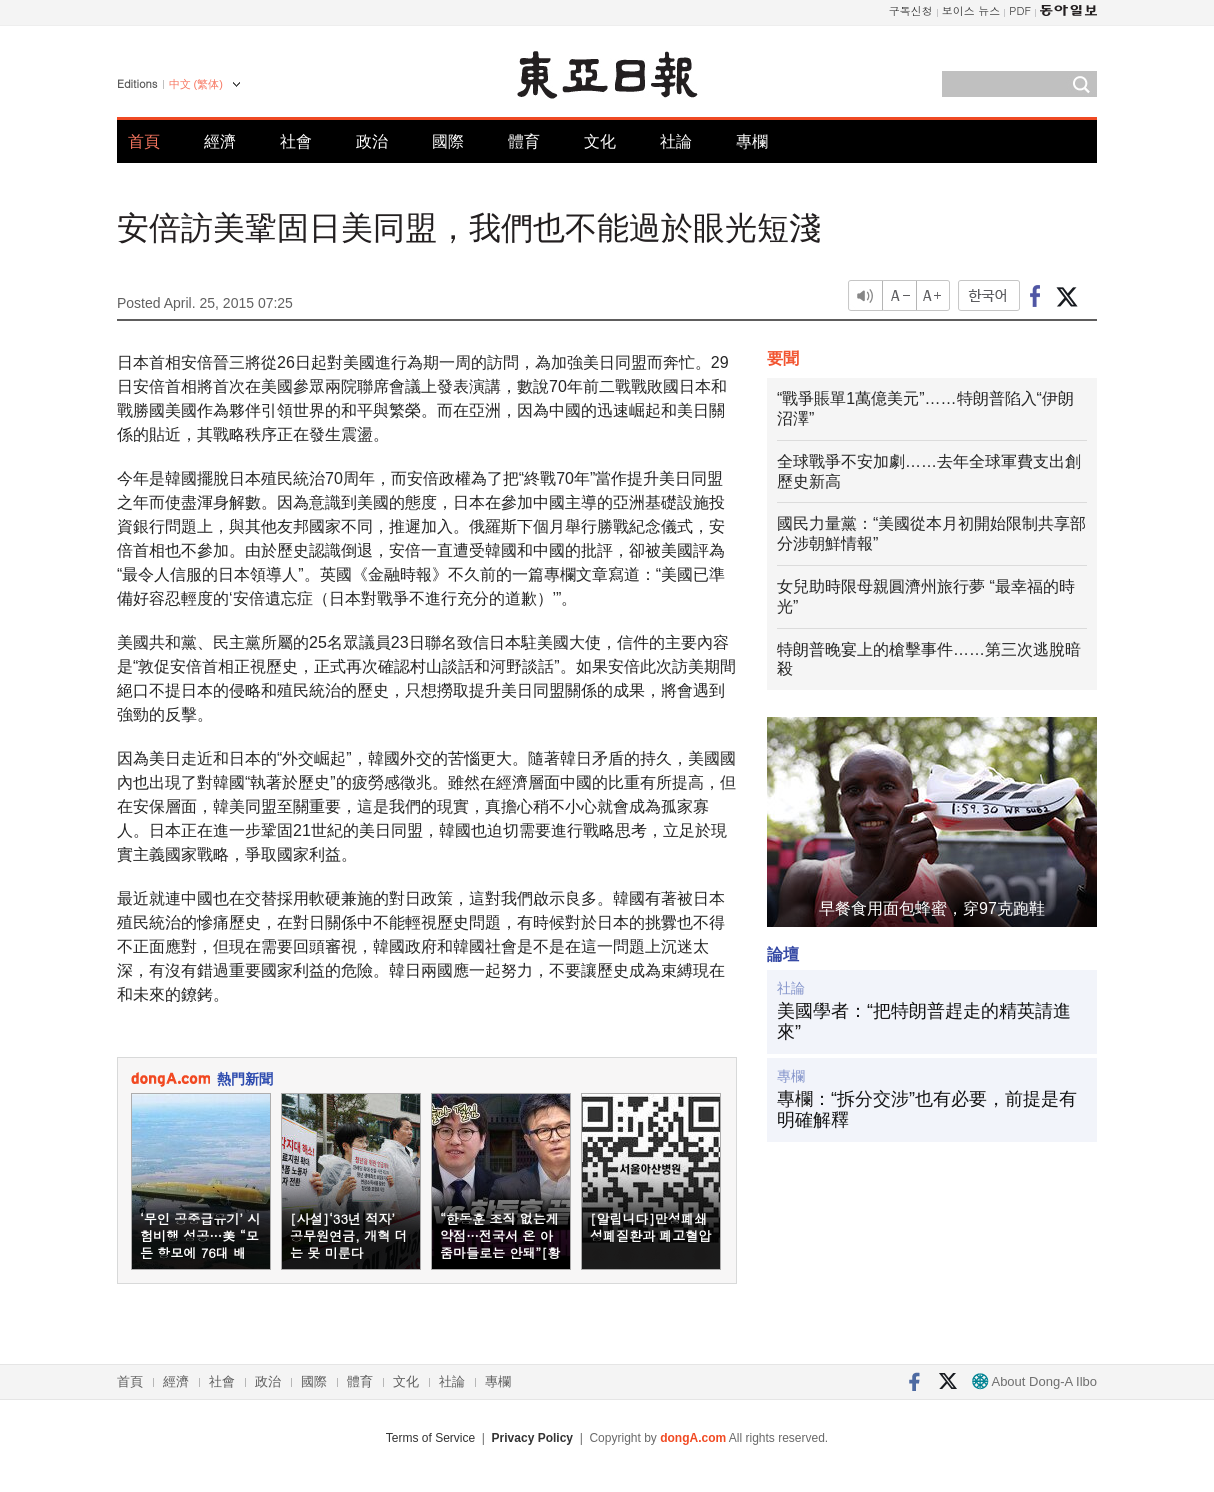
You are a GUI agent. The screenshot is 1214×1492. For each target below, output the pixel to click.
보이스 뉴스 (971, 10)
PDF (1020, 10)
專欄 (752, 141)
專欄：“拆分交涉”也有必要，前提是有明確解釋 (927, 1110)
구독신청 (911, 10)
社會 (296, 141)
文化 (600, 141)
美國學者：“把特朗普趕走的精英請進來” (924, 1022)
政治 (372, 141)
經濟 (220, 141)
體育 (524, 141)
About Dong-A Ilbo (1034, 1381)
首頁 (144, 141)
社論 (676, 141)
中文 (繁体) (196, 84)
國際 (448, 141)
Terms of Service (430, 1438)
